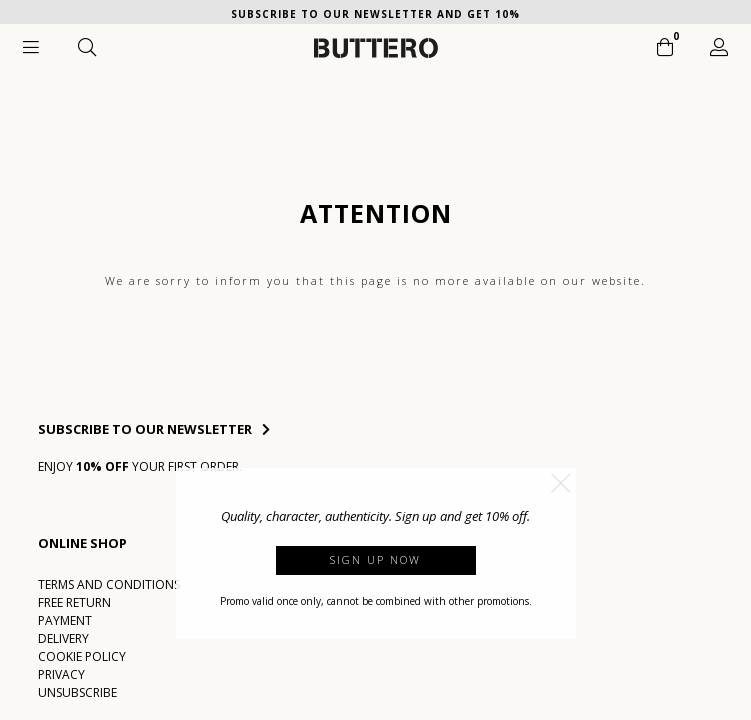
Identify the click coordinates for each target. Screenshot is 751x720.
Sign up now (375, 559)
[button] (561, 483)
